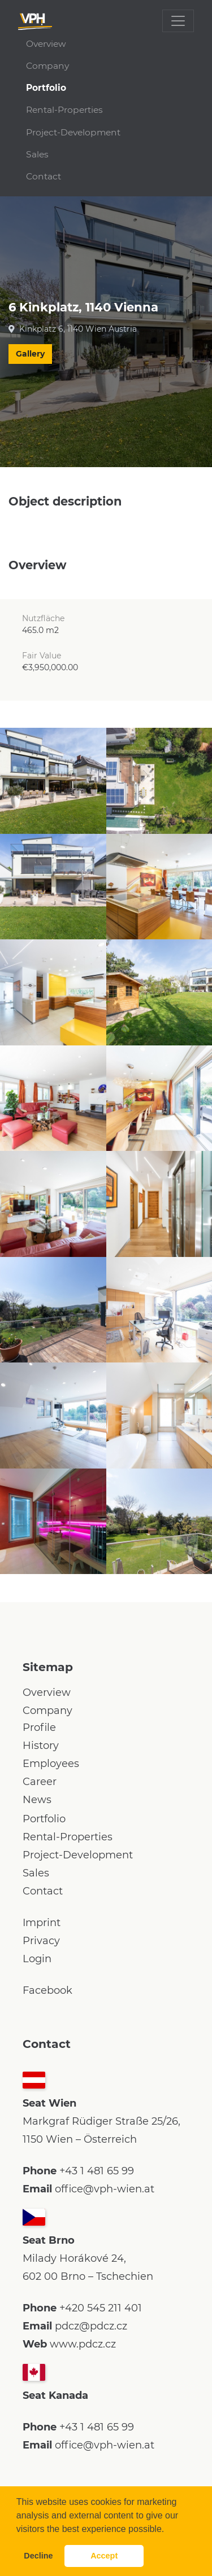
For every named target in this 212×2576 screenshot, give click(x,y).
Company (47, 65)
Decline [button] (38, 2555)
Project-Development (73, 132)
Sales (37, 154)
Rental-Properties (64, 109)
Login (37, 1959)
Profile (39, 1727)
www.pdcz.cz (83, 2344)
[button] (168, 2529)
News (37, 1799)
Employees (51, 1763)
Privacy (41, 1941)
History (41, 1745)
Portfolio (46, 87)
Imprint (41, 1922)
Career (40, 1781)
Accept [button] (104, 2555)
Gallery (30, 354)
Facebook (47, 1990)
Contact (43, 176)
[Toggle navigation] (178, 21)
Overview (46, 43)
